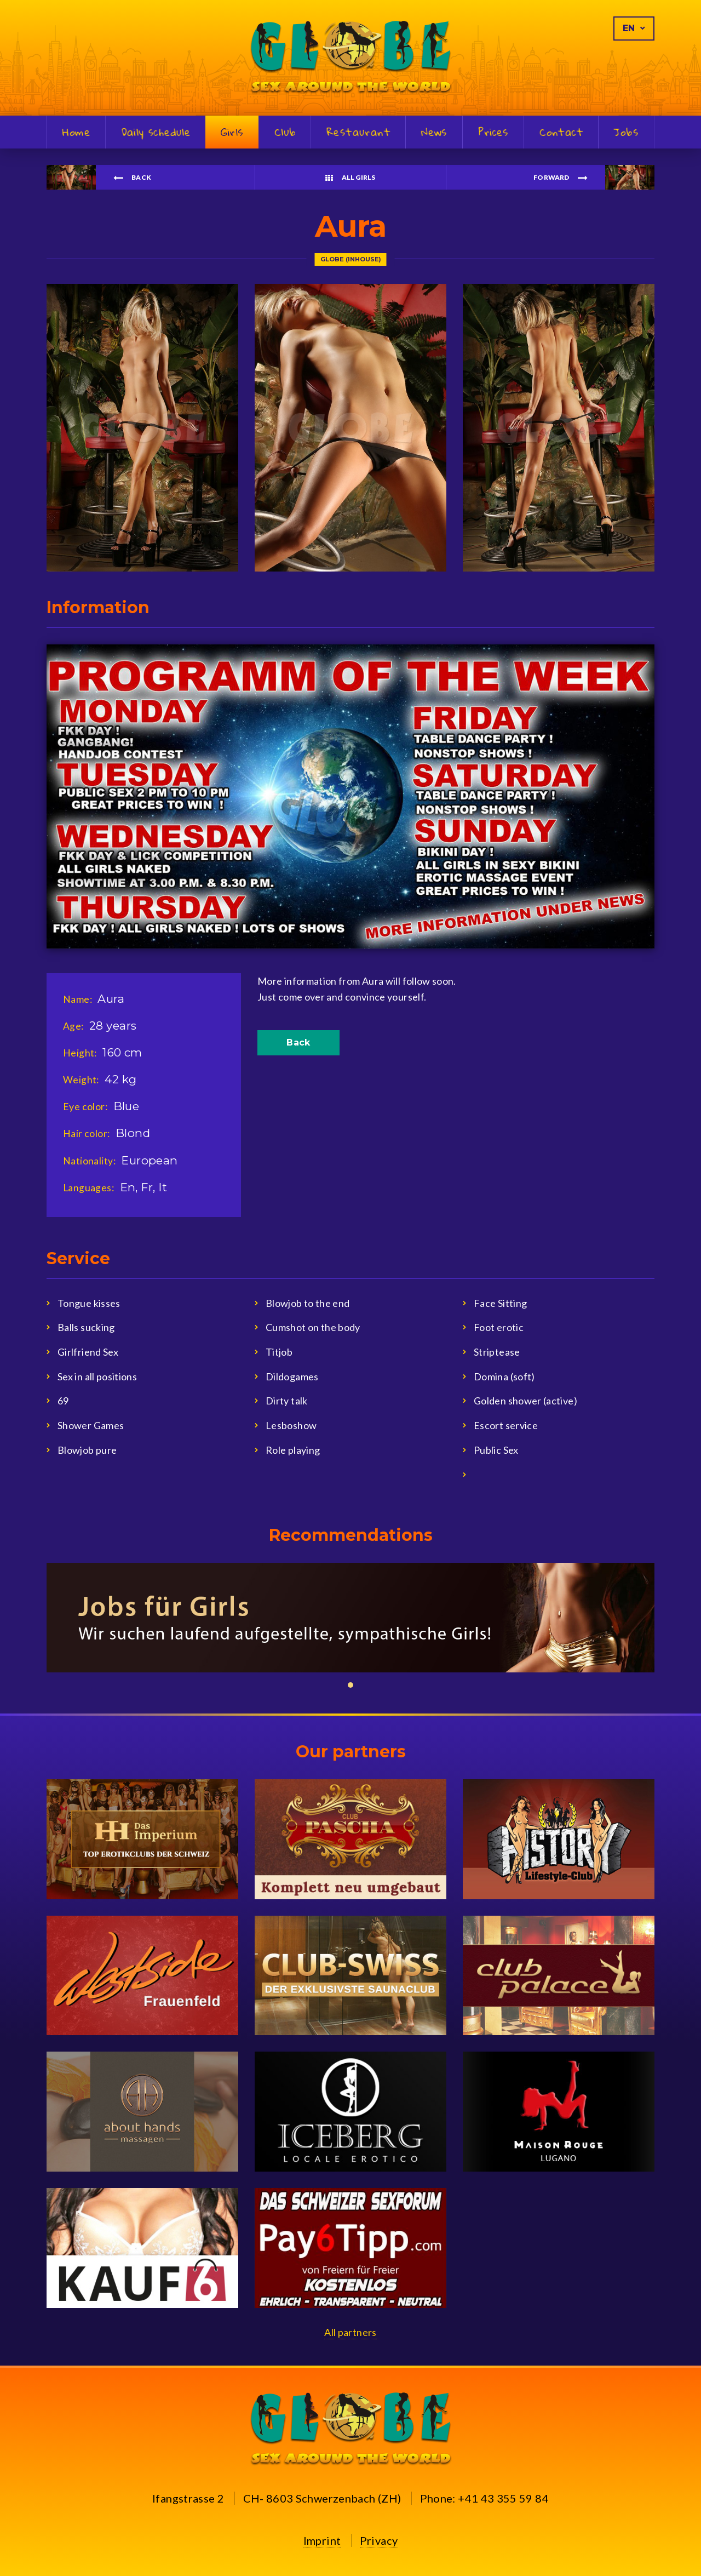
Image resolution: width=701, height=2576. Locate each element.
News (434, 132)
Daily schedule (155, 132)
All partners (350, 2332)
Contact (561, 132)
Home (76, 132)
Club (285, 132)
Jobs (626, 132)
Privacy (379, 2540)
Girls (232, 131)
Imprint (322, 2540)
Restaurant (358, 132)
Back (298, 1042)
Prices (493, 132)
